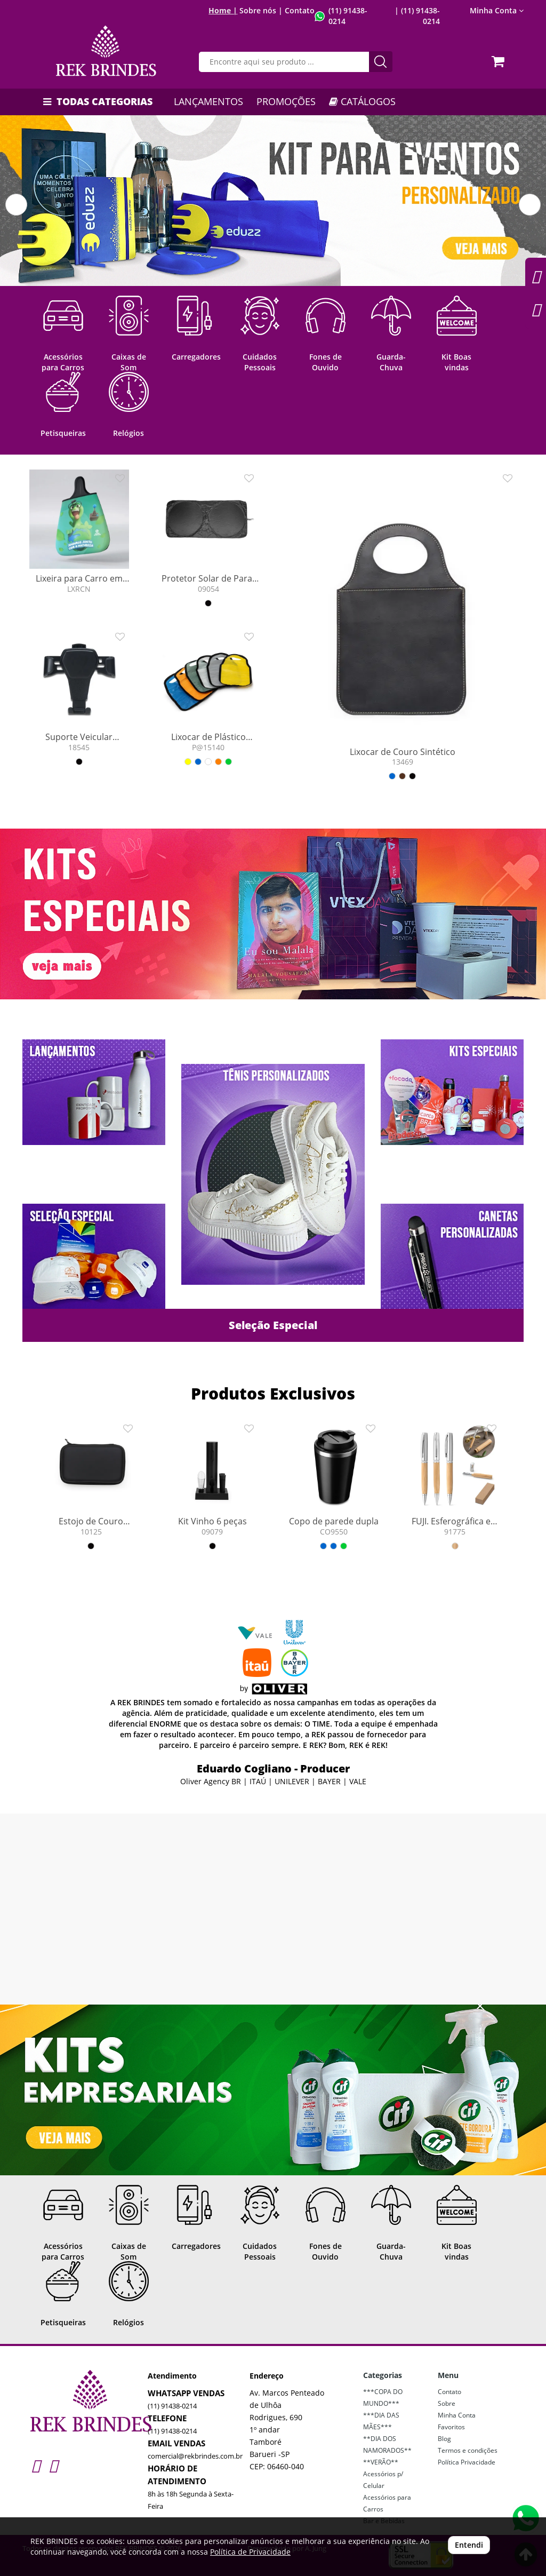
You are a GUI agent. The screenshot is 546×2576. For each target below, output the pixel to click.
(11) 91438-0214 (172, 2406)
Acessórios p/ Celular (383, 2479)
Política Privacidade (466, 2462)
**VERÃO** (380, 2462)
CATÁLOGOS (362, 101)
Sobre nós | (261, 10)
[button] (16, 205)
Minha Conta (497, 10)
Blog (444, 2438)
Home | (222, 10)
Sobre (446, 2403)
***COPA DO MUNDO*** (383, 2397)
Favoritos (451, 2426)
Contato (300, 10)
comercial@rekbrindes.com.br (195, 2456)
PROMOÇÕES (286, 101)
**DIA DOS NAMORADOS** (387, 2444)
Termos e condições (467, 2450)
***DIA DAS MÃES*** (381, 2421)
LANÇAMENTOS (208, 101)
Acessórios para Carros (387, 2503)
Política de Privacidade (250, 2552)
